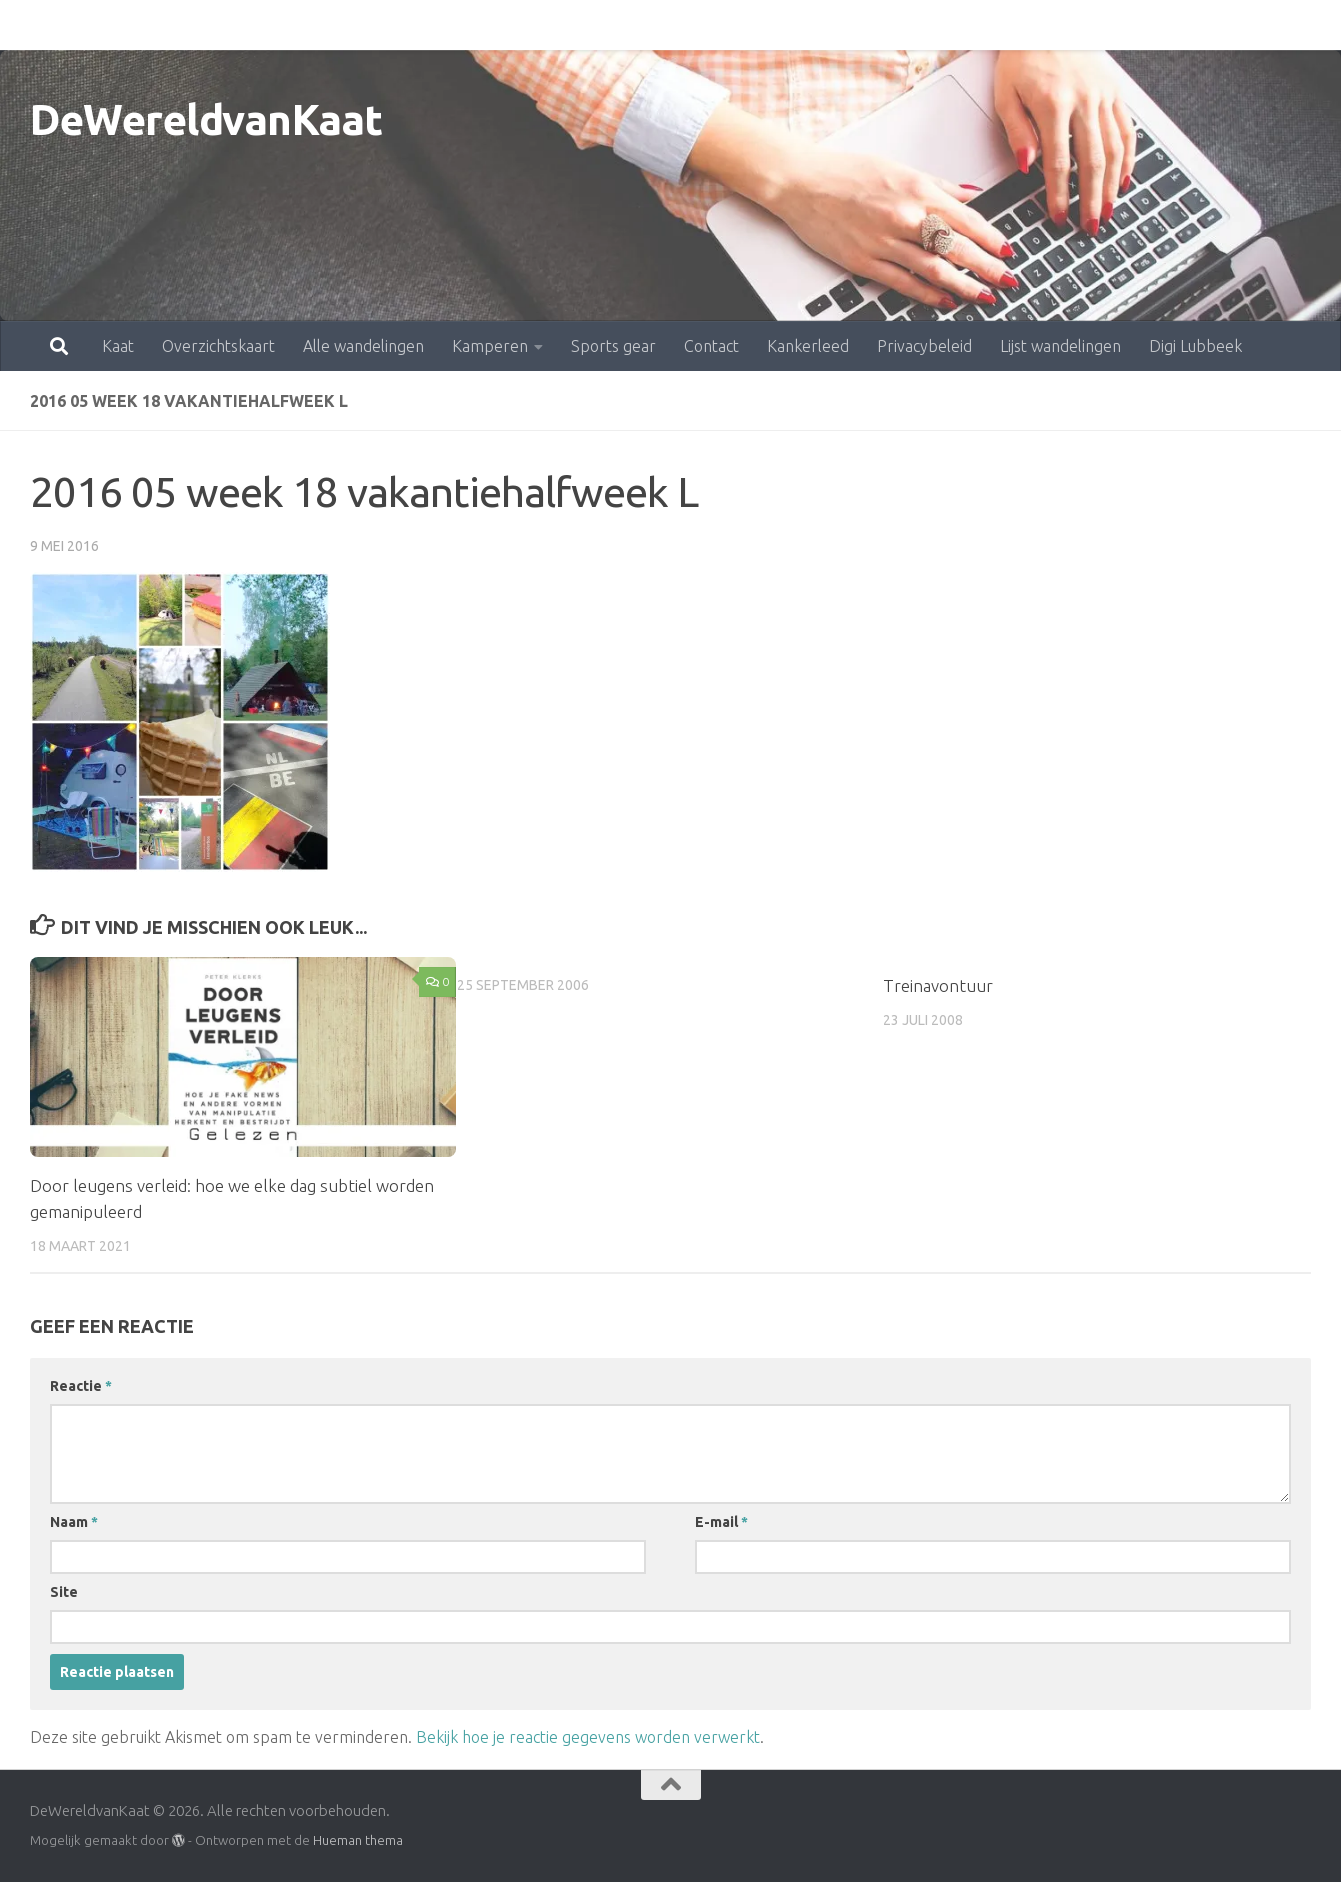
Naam (74, 1522)
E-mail (721, 1522)
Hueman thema (358, 1840)
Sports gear (525, 25)
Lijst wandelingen (972, 25)
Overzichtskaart (130, 25)
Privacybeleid (836, 25)
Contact (623, 25)
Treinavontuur (938, 985)
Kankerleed (720, 25)
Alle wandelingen (275, 25)
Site (64, 1592)
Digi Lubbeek (1107, 25)
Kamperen (402, 25)
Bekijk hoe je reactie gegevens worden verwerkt (588, 1737)
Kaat (30, 25)
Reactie (81, 1386)
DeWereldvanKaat (206, 119)
